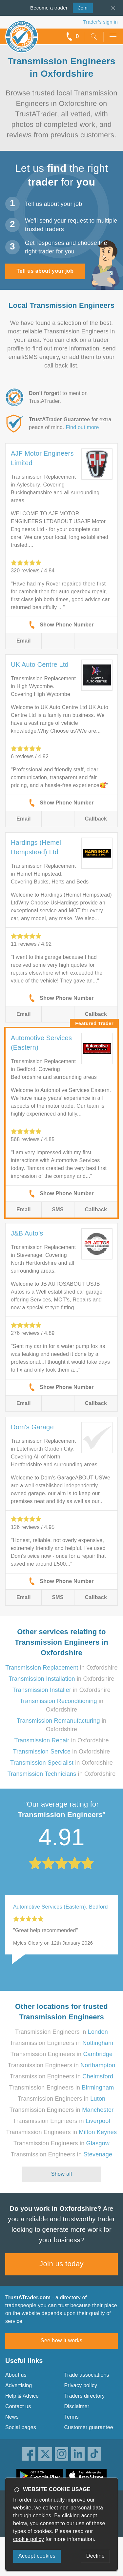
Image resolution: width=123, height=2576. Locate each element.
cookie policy (28, 2539)
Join (80, 7)
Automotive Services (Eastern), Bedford (60, 1907)
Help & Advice (22, 2396)
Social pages (20, 2427)
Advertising (18, 2385)
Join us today (61, 2264)
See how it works (61, 2340)
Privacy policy (80, 2385)
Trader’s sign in (100, 22)
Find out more (82, 427)
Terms (71, 2417)
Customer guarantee (88, 2427)
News (12, 2417)
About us (16, 2375)
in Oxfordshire (61, 1667)
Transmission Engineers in (61, 2032)
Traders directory (84, 2396)
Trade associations (86, 2375)
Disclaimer (77, 2406)
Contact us (18, 2406)
